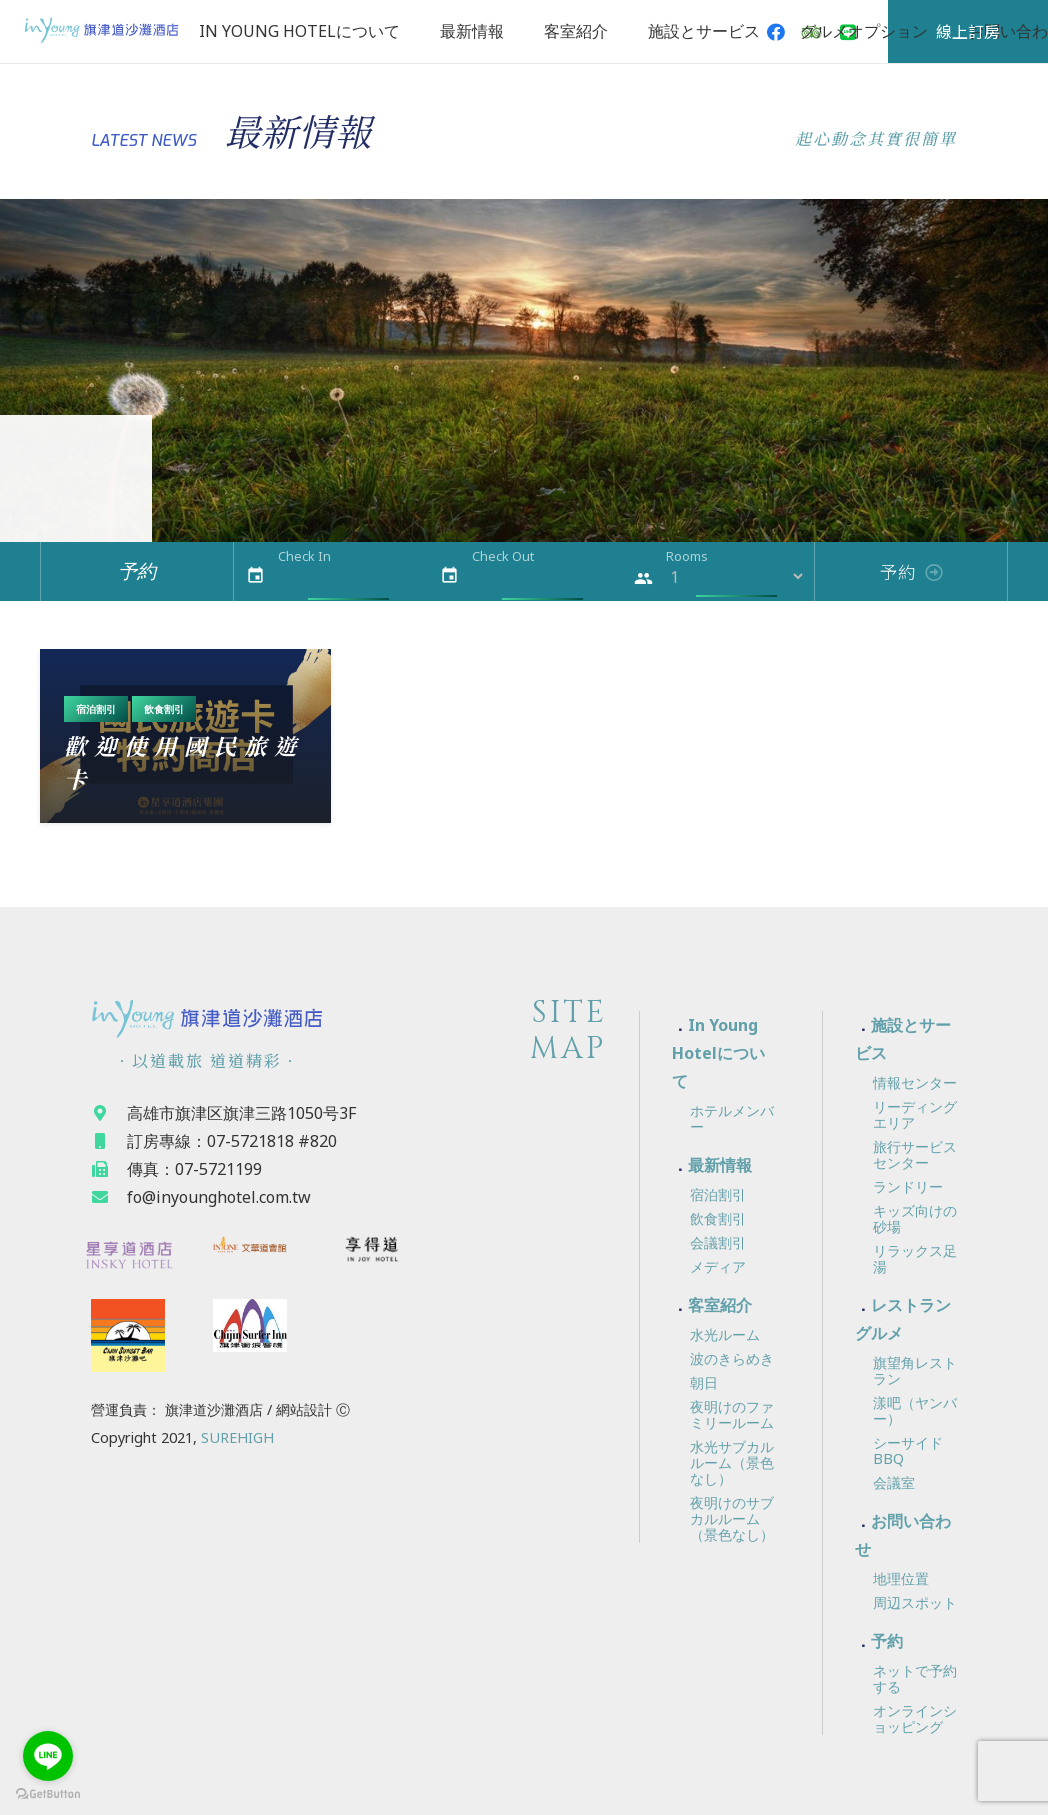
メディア (718, 1266)
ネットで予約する (915, 1678)
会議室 (894, 1482)
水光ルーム (725, 1334)
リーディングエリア (915, 1114)
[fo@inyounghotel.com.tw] (109, 1197)
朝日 (704, 1382)
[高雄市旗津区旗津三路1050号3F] (109, 1113)
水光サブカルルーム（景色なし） (732, 1462)
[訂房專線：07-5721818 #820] (109, 1141)
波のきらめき (732, 1358)
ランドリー (908, 1186)
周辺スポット (915, 1602)
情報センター (915, 1082)
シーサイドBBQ (908, 1450)
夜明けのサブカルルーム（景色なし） (732, 1518)
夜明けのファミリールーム (732, 1414)
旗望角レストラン (915, 1370)
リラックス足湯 (915, 1258)
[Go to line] (48, 1756)
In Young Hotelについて (718, 1053)
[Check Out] (542, 576)
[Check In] (348, 576)
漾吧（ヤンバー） (915, 1410)
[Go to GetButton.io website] (48, 1794)
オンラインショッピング (915, 1718)
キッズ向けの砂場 (915, 1218)
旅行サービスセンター (915, 1154)
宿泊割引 (96, 709)
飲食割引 (164, 709)
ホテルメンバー (732, 1118)
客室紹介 (720, 1305)
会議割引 (718, 1242)
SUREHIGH (237, 1437)
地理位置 (901, 1578)
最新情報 (720, 1165)
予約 (887, 1641)
